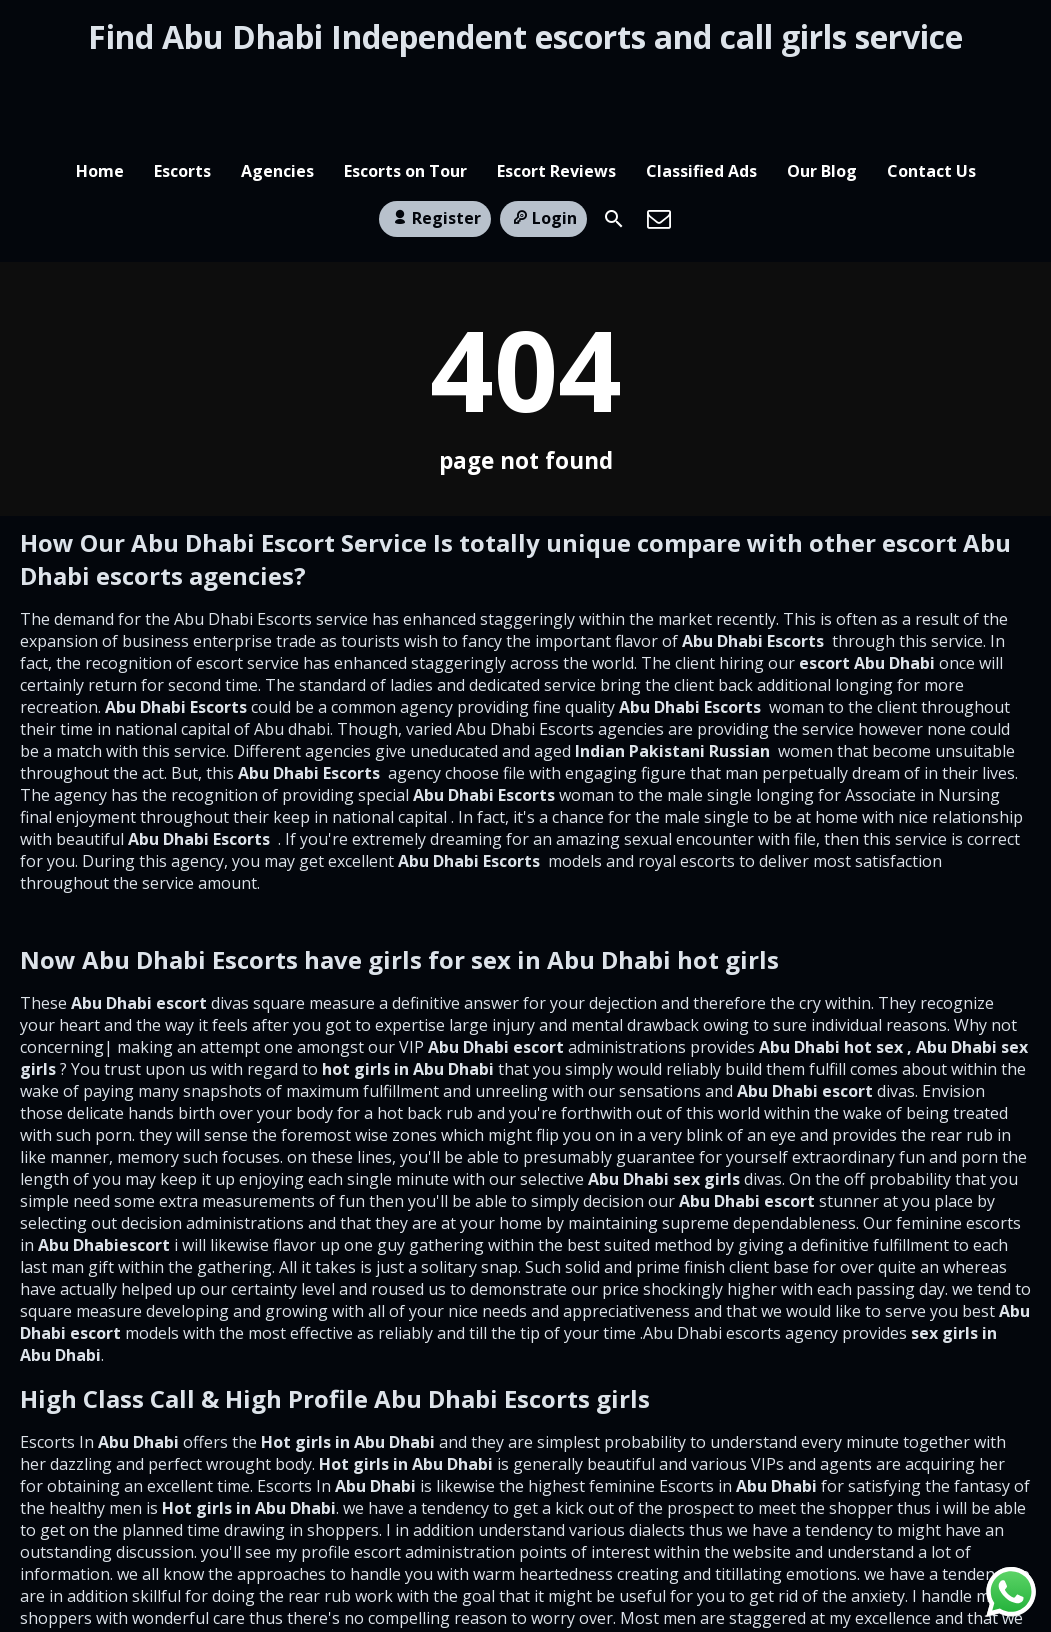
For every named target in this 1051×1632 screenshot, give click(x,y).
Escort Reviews (556, 83)
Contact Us (931, 83)
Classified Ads (701, 83)
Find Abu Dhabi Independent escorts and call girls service (525, 36)
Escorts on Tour (405, 83)
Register (434, 141)
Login (543, 141)
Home (100, 83)
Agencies (277, 83)
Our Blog (822, 83)
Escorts (182, 83)
